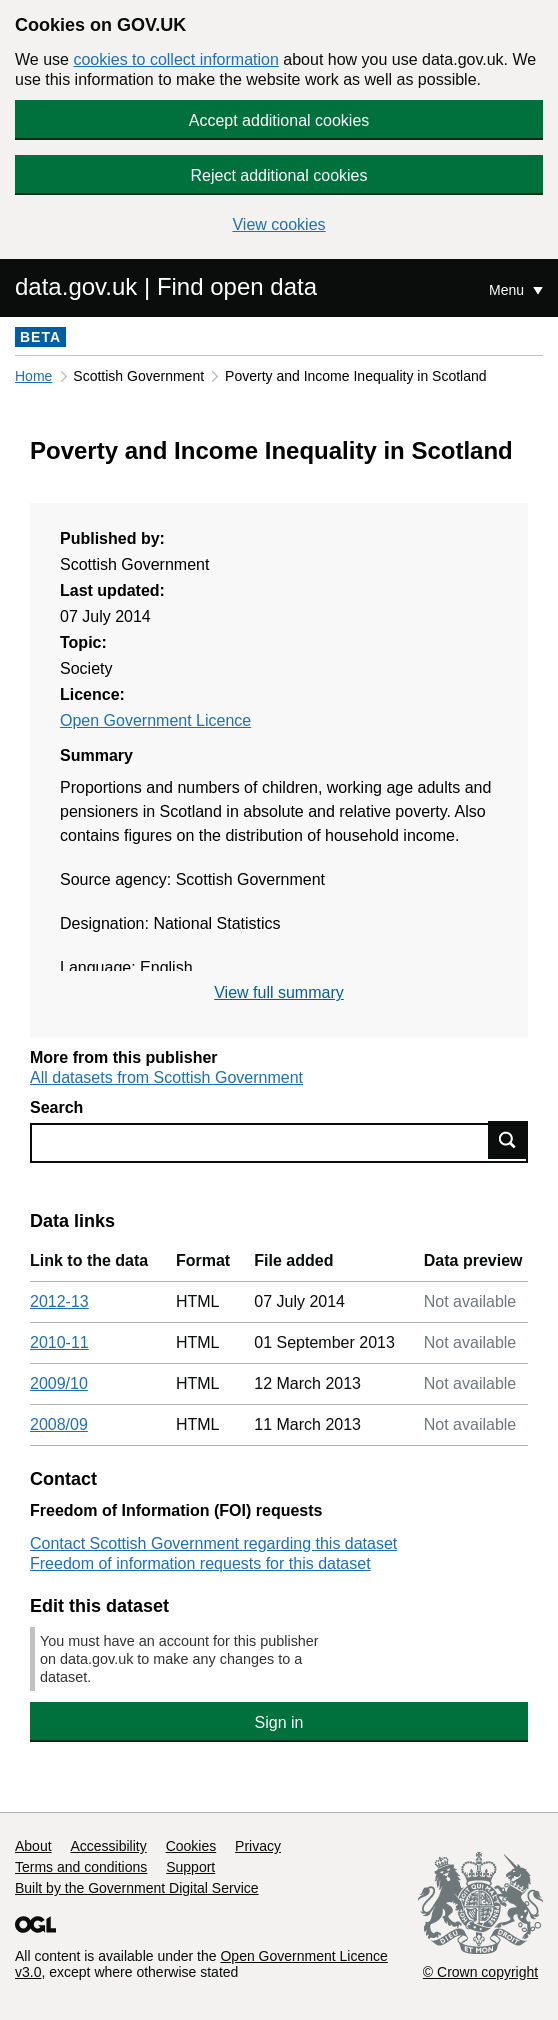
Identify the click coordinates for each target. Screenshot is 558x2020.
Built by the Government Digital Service (137, 1888)
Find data (508, 1140)
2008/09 (59, 1424)
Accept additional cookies (279, 120)
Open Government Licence (155, 720)
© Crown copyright (480, 1972)
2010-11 (59, 1342)
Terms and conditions (81, 1867)
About (33, 1846)
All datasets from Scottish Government (166, 1077)
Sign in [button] (279, 1722)
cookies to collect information (175, 59)
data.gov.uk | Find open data (166, 286)
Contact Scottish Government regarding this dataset (213, 1543)
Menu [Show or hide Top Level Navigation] (508, 290)
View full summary (279, 992)
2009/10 (59, 1383)
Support (190, 1867)
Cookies (191, 1846)
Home (33, 376)
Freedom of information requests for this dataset (200, 1563)
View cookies (278, 224)
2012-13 (59, 1301)
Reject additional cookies (279, 175)
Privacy (258, 1846)
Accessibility (108, 1846)
